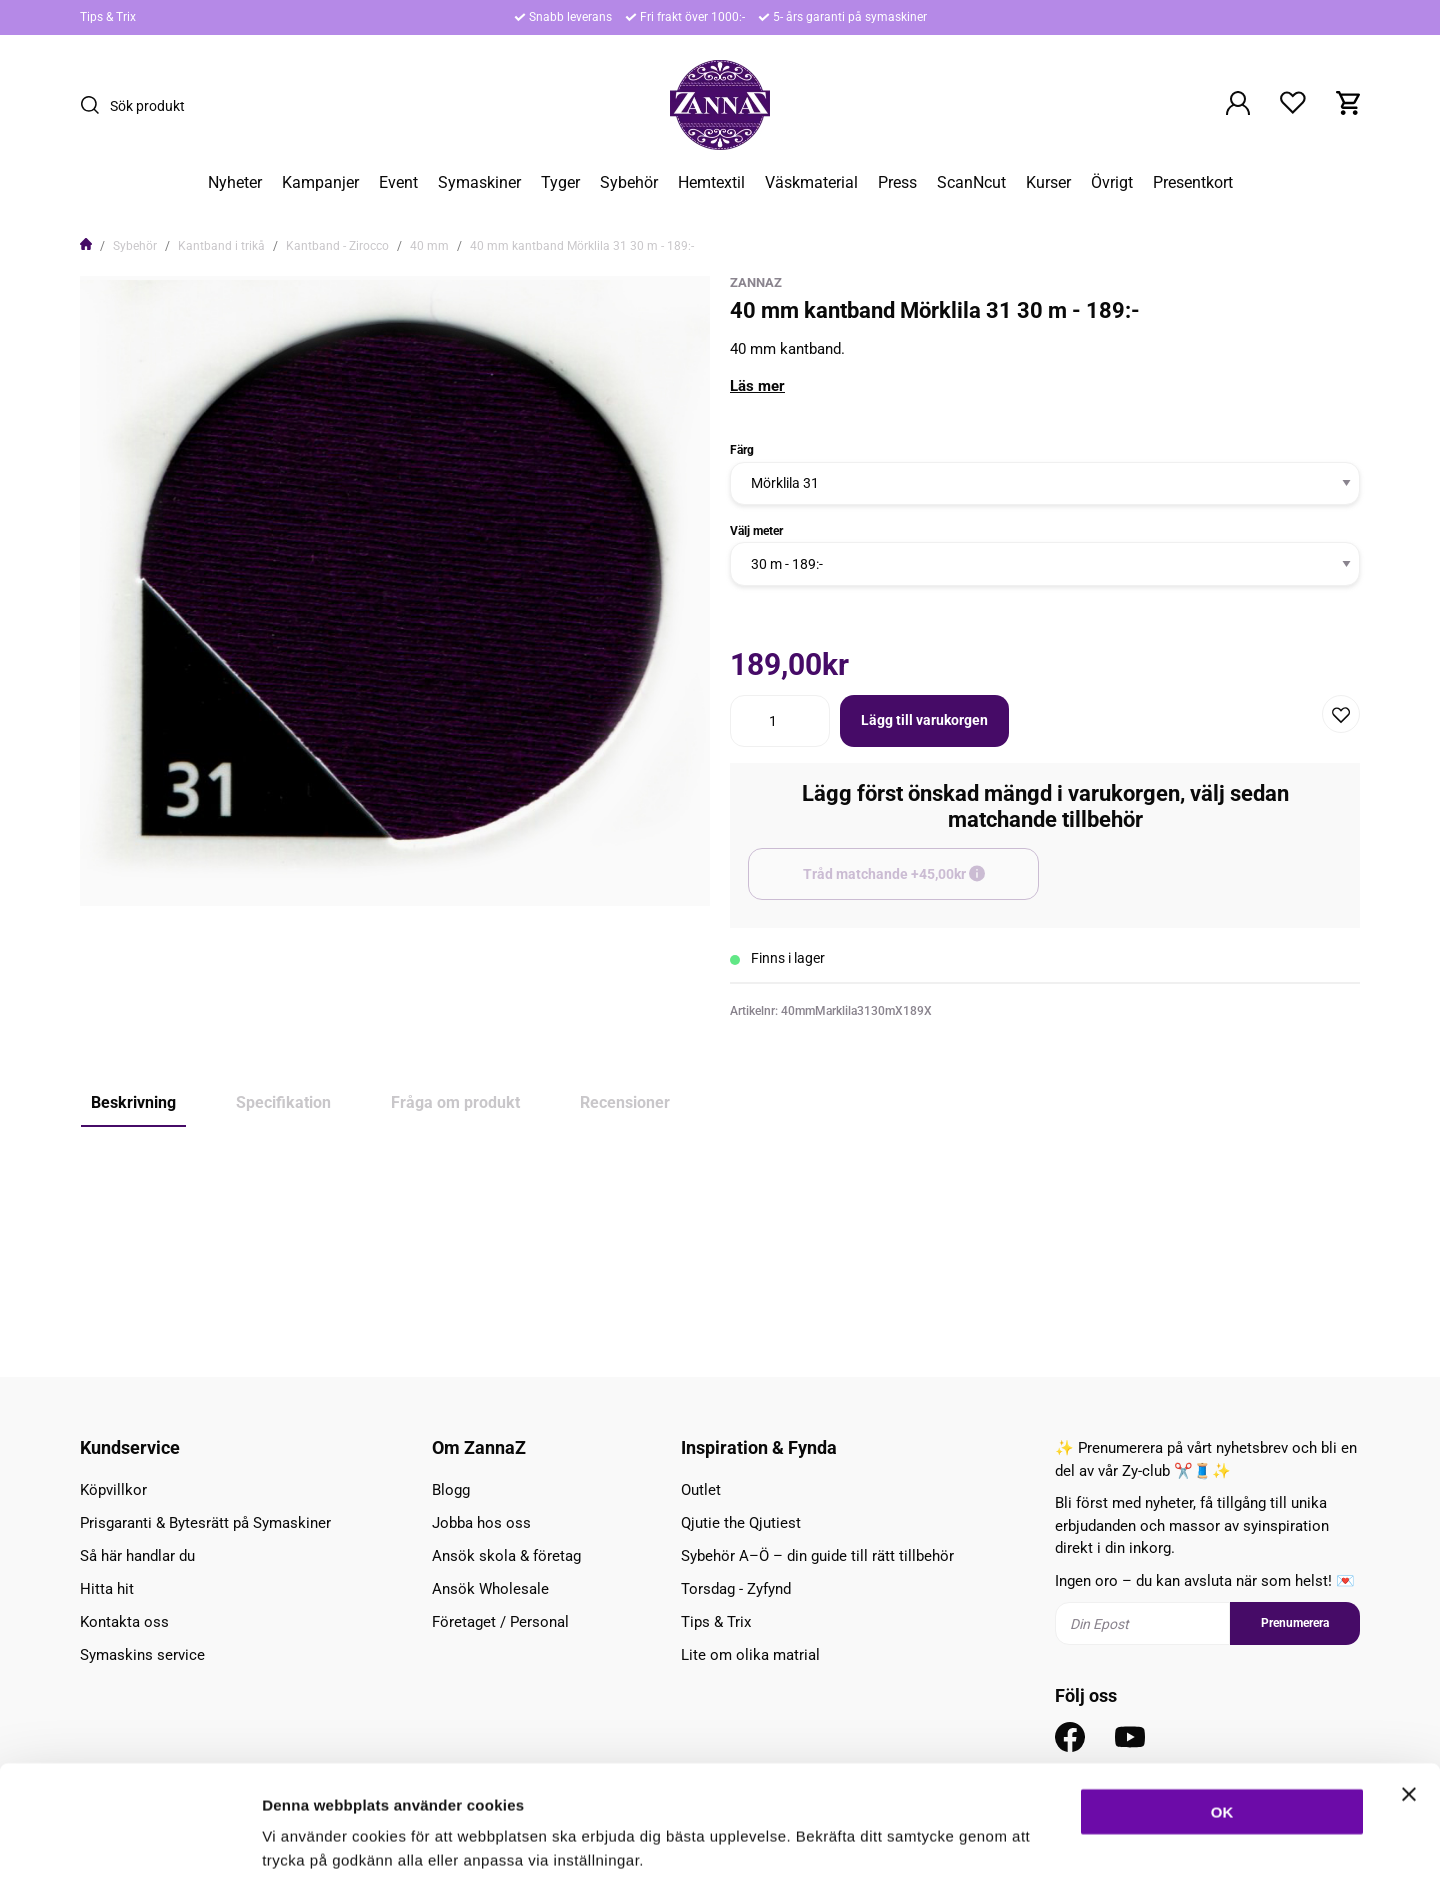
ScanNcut (971, 183)
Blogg (451, 1490)
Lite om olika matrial (750, 1655)
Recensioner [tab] (625, 1102)
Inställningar (1087, 1837)
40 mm (429, 246)
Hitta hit (107, 1589)
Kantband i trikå (221, 246)
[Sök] (95, 105)
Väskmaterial (811, 183)
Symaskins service (142, 1655)
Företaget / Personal (500, 1622)
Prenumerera (1295, 1623)
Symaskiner (479, 183)
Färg (742, 450)
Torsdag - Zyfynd (736, 1589)
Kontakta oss (124, 1622)
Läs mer (757, 386)
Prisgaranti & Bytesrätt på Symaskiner (205, 1523)
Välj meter (756, 531)
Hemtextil (711, 183)
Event (398, 183)
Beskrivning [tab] (133, 1102)
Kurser (1048, 183)
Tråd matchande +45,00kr (921, 883)
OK (1222, 1708)
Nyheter (235, 183)
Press (897, 183)
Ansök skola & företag (506, 1556)
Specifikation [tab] (283, 1102)
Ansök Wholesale (490, 1589)
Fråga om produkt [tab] (455, 1102)
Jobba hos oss (481, 1523)
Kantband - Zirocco (337, 246)
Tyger (560, 183)
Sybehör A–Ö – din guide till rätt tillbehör (817, 1556)
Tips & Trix (108, 17)
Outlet (701, 1490)
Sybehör (629, 183)
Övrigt (1112, 183)
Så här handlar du (137, 1556)
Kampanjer (320, 183)
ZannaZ (756, 282)
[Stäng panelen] (1409, 1691)
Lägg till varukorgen (924, 720)
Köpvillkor (113, 1490)
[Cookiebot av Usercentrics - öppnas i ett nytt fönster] (129, 1838)
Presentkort (1193, 183)
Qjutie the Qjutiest (741, 1523)
